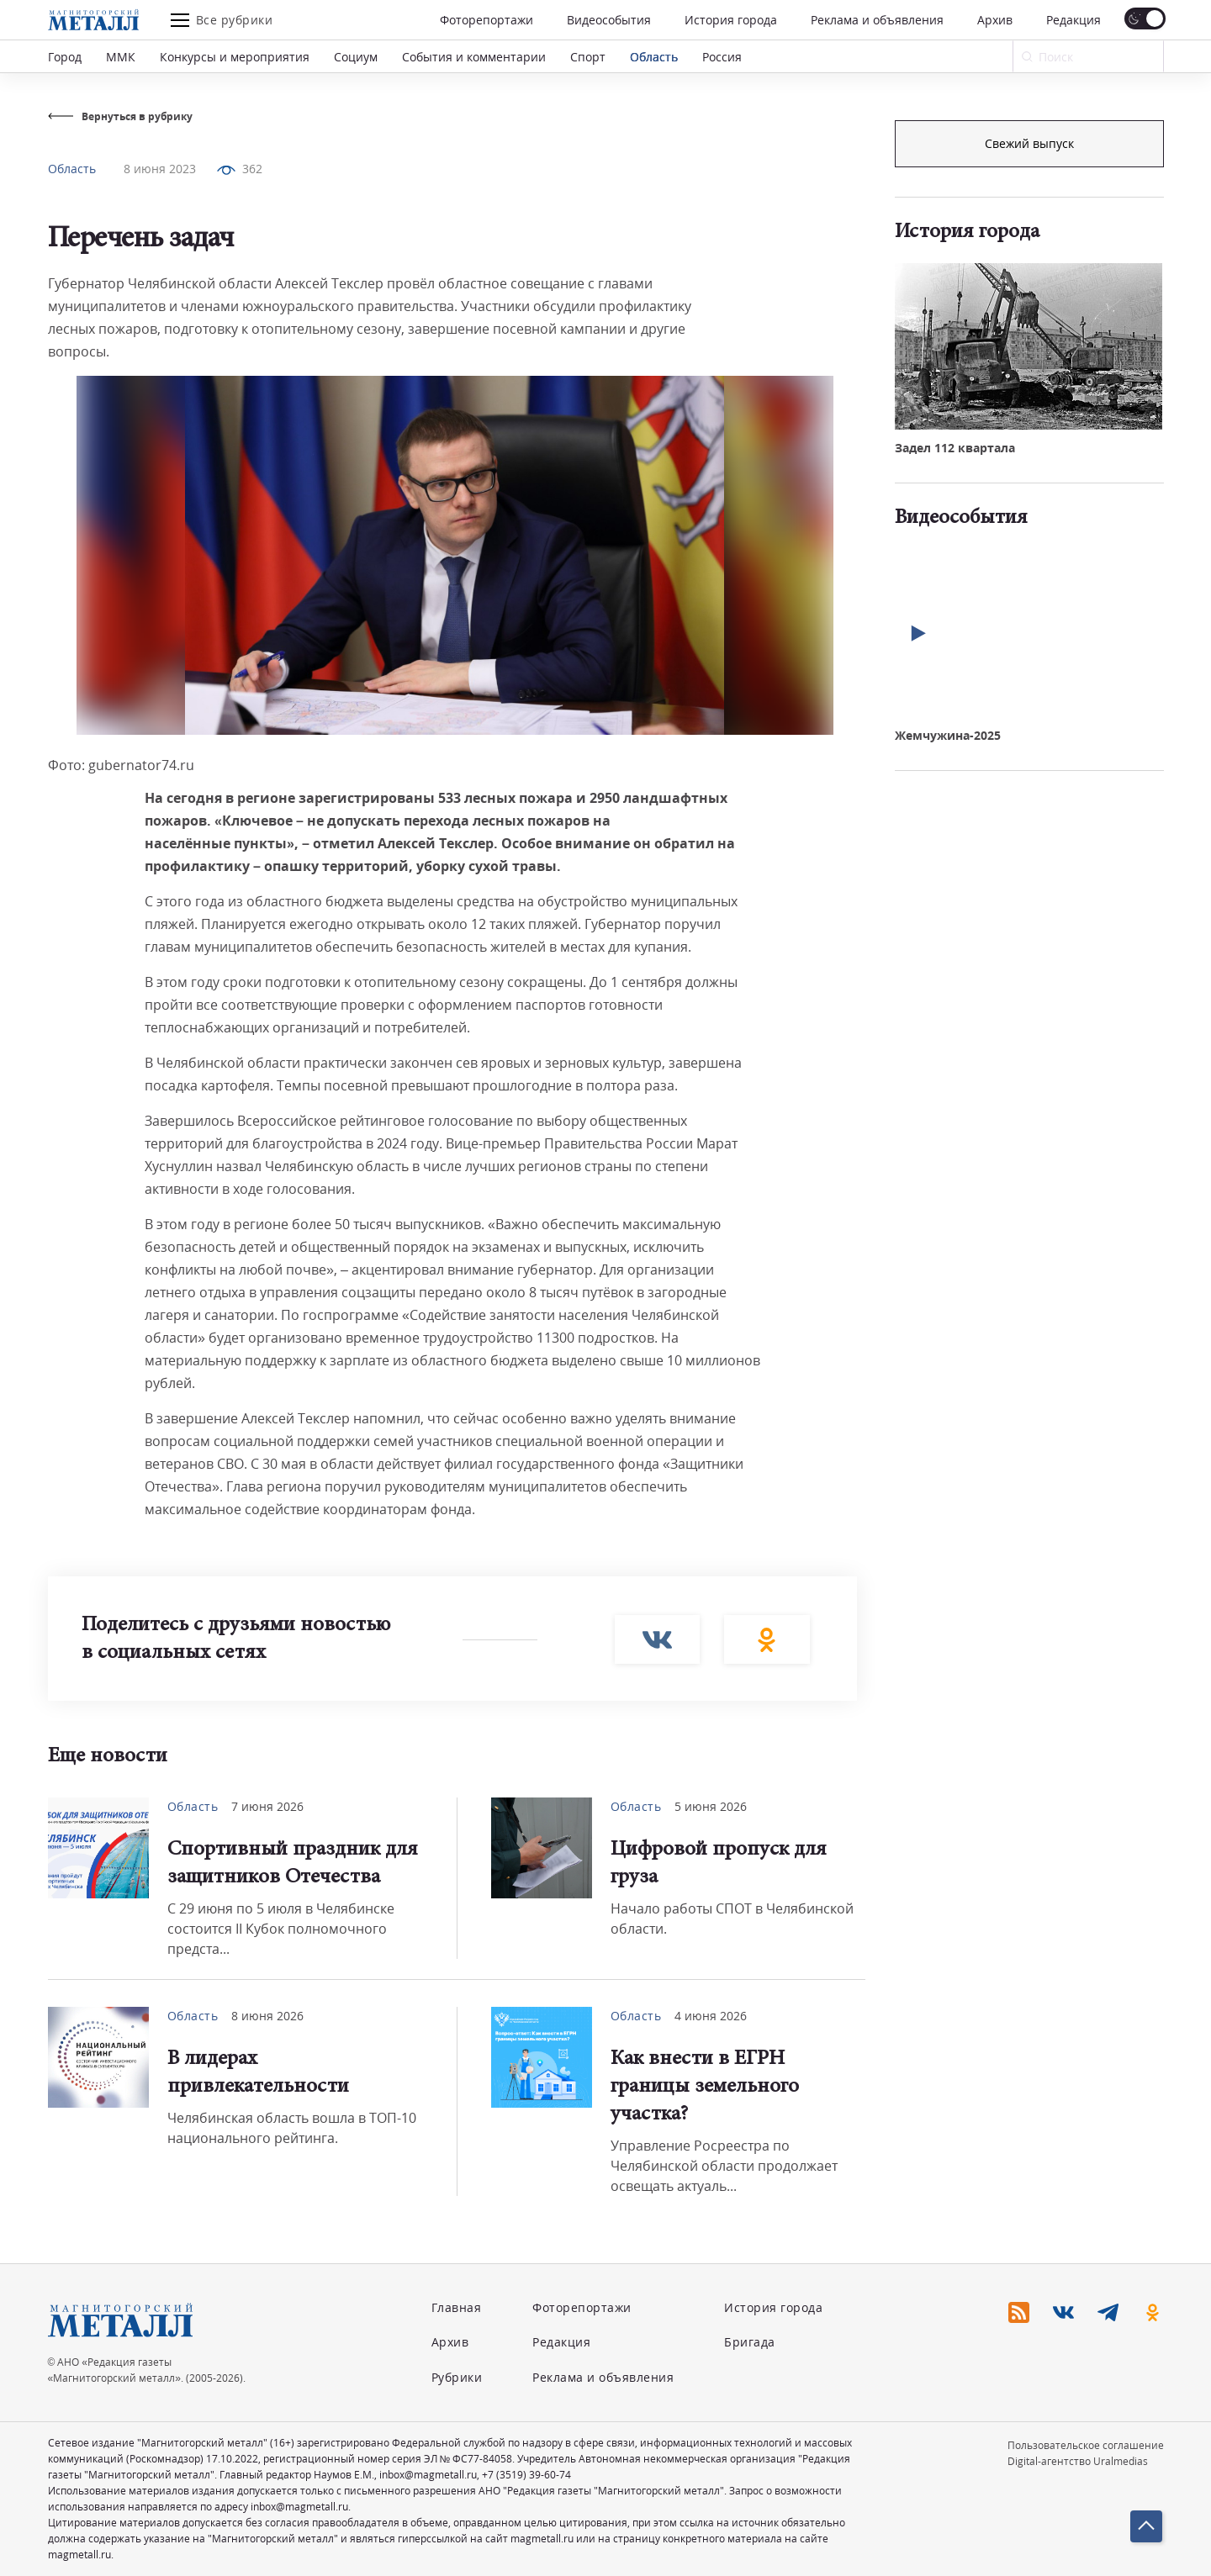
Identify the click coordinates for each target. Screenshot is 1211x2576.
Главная (456, 2307)
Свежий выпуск (1029, 427)
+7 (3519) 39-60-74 (526, 2475)
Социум (356, 57)
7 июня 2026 (267, 1806)
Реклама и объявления (877, 20)
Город (65, 57)
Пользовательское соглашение (1085, 2445)
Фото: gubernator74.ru (121, 765)
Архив (995, 20)
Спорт (588, 57)
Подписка (1029, 143)
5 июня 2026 (710, 1806)
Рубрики (457, 2377)
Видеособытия (609, 20)
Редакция (1073, 20)
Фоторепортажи (486, 20)
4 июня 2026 (710, 2016)
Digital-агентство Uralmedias (1077, 2461)
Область (654, 57)
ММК (120, 57)
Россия (722, 57)
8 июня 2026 (267, 2016)
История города (731, 20)
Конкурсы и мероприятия (234, 57)
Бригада (749, 2342)
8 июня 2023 (160, 169)
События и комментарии (474, 57)
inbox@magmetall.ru (428, 2475)
